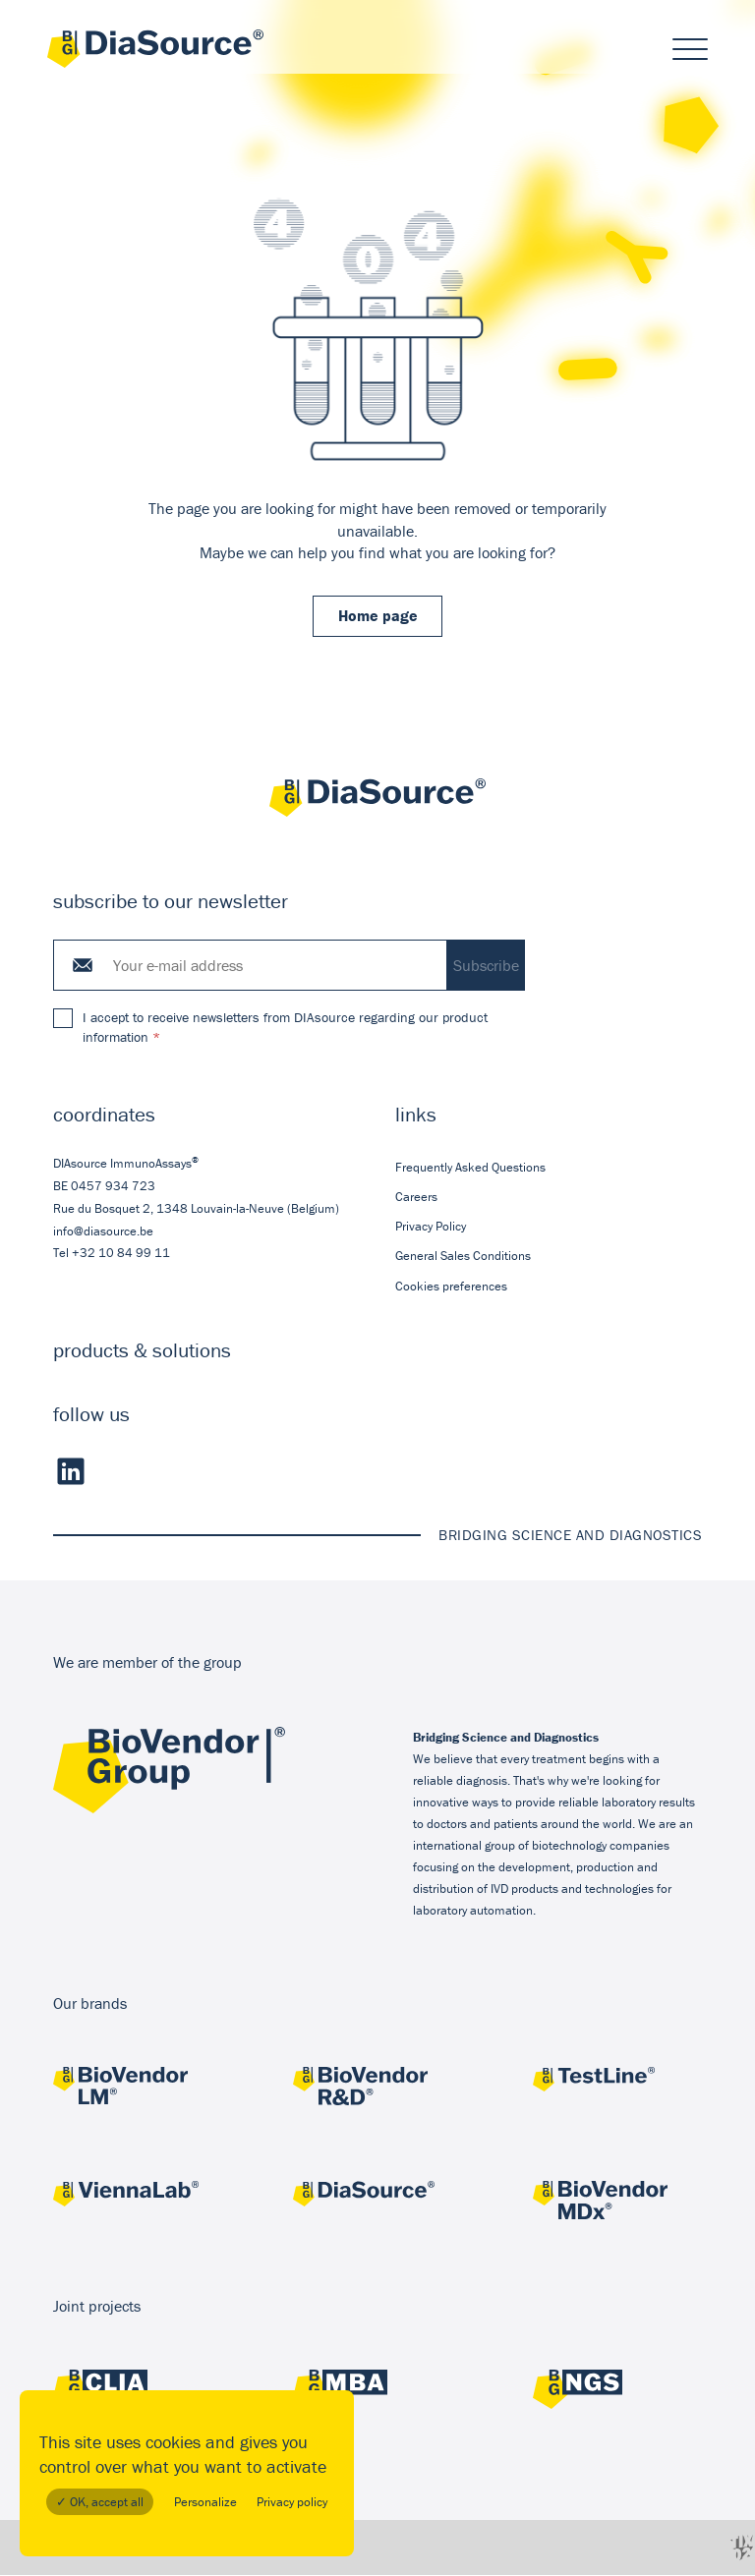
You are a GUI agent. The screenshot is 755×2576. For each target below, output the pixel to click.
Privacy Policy (430, 1228)
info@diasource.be (103, 1232)
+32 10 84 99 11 (121, 1254)
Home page (378, 617)
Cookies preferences (451, 1287)
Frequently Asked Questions (470, 1168)
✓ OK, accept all (100, 2501)
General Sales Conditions (463, 1257)
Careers (416, 1198)
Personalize (205, 2501)
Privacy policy (292, 2501)
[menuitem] (548, 1168)
